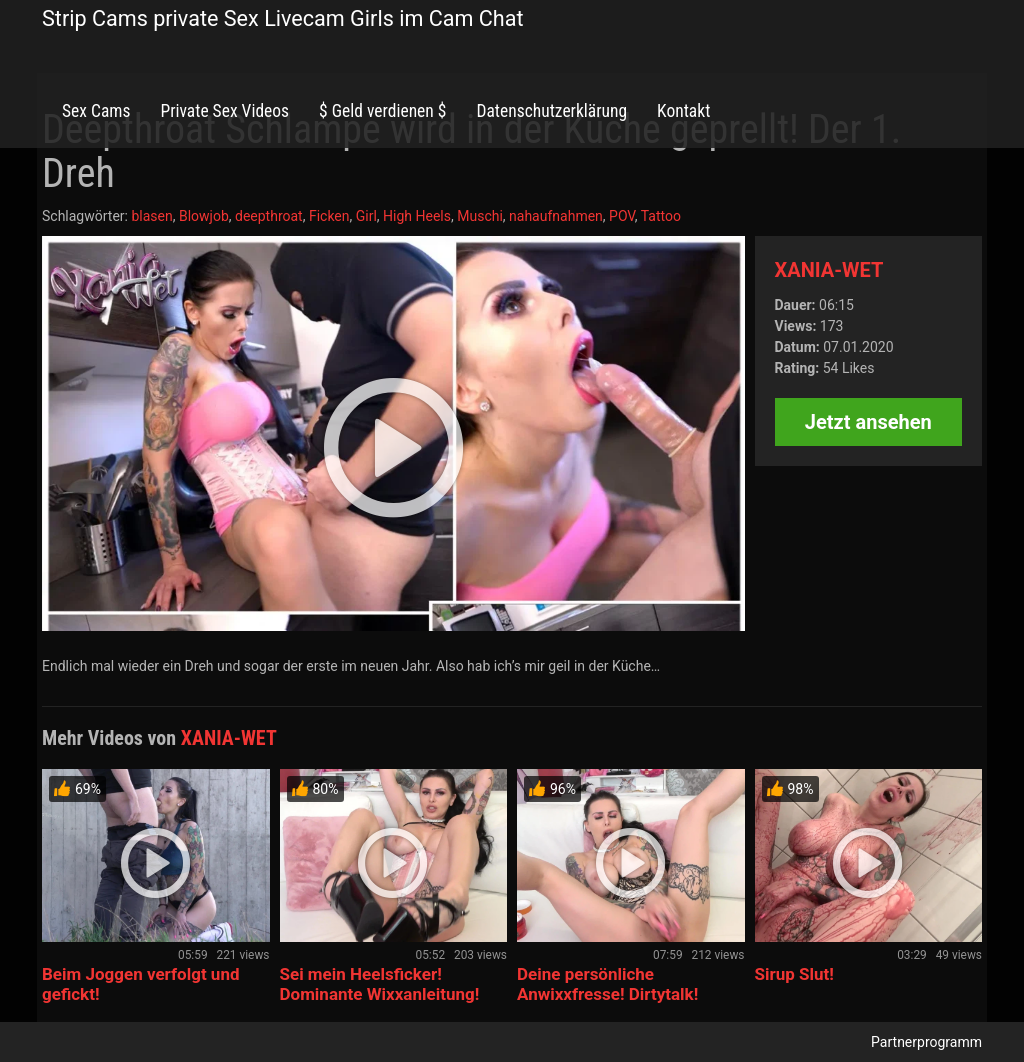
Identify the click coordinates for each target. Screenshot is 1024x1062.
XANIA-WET (829, 270)
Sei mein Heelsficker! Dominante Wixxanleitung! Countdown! (380, 994)
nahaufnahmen (556, 216)
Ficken (329, 216)
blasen (151, 216)
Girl (366, 216)
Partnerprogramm (926, 1042)
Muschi (480, 216)
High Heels (417, 216)
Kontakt (683, 111)
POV (622, 216)
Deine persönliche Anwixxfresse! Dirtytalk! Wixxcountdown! (607, 994)
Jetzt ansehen (868, 422)
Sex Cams (96, 111)
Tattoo (661, 216)
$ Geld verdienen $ (382, 111)
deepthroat (269, 216)
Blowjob (204, 216)
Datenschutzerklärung (551, 111)
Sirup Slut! (794, 974)
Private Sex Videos (224, 111)
